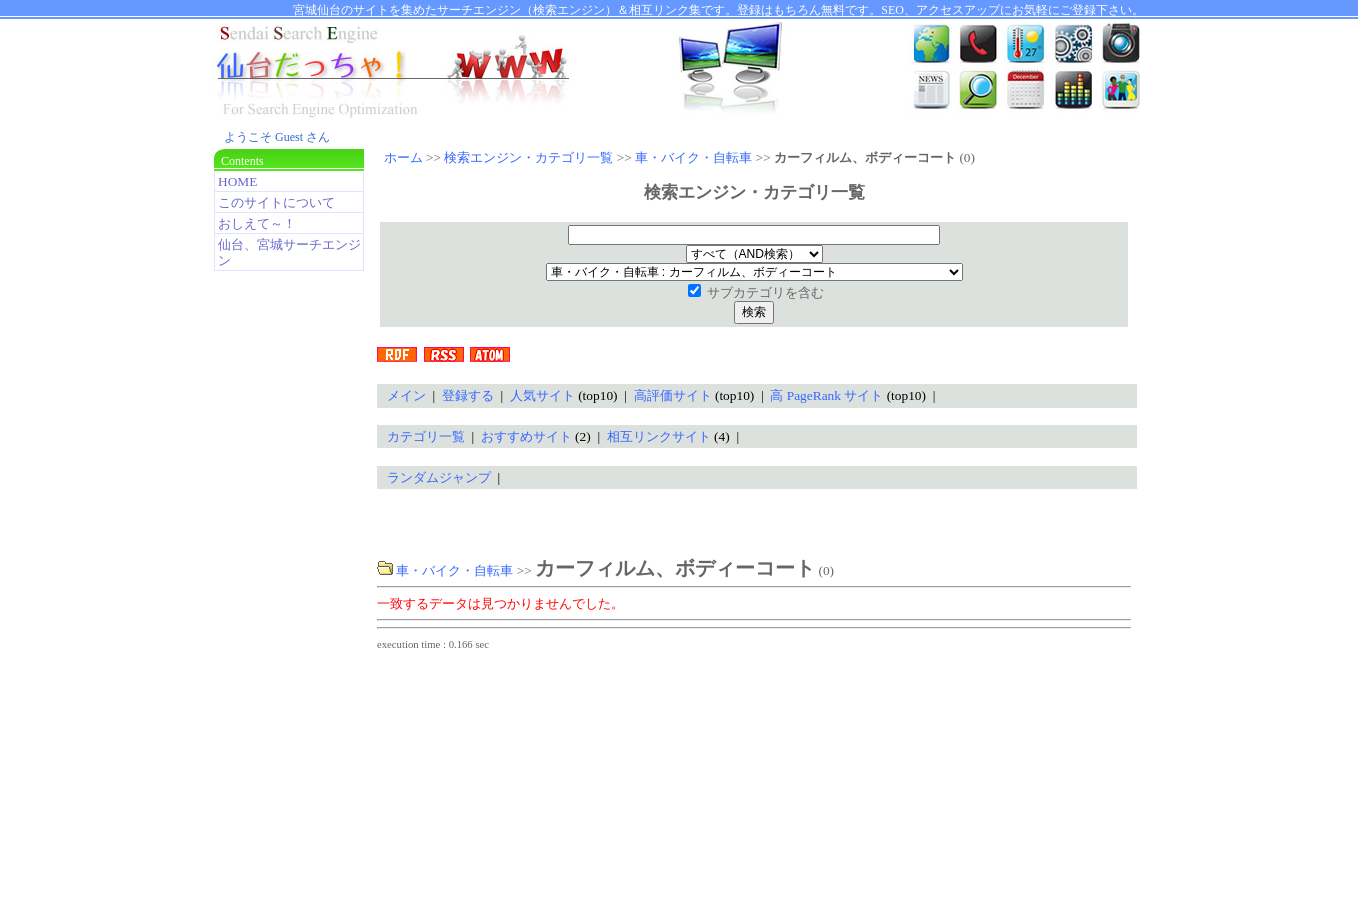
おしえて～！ (257, 223)
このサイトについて (276, 202)
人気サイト (542, 395)
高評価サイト (673, 395)
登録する (468, 395)
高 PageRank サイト (826, 395)
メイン (406, 395)
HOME (237, 181)
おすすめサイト (526, 436)
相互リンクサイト (659, 436)
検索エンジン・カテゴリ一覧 (528, 157)
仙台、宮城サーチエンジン (289, 252)
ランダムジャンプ (439, 477)
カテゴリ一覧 (426, 436)
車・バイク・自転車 (693, 157)
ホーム (403, 157)
